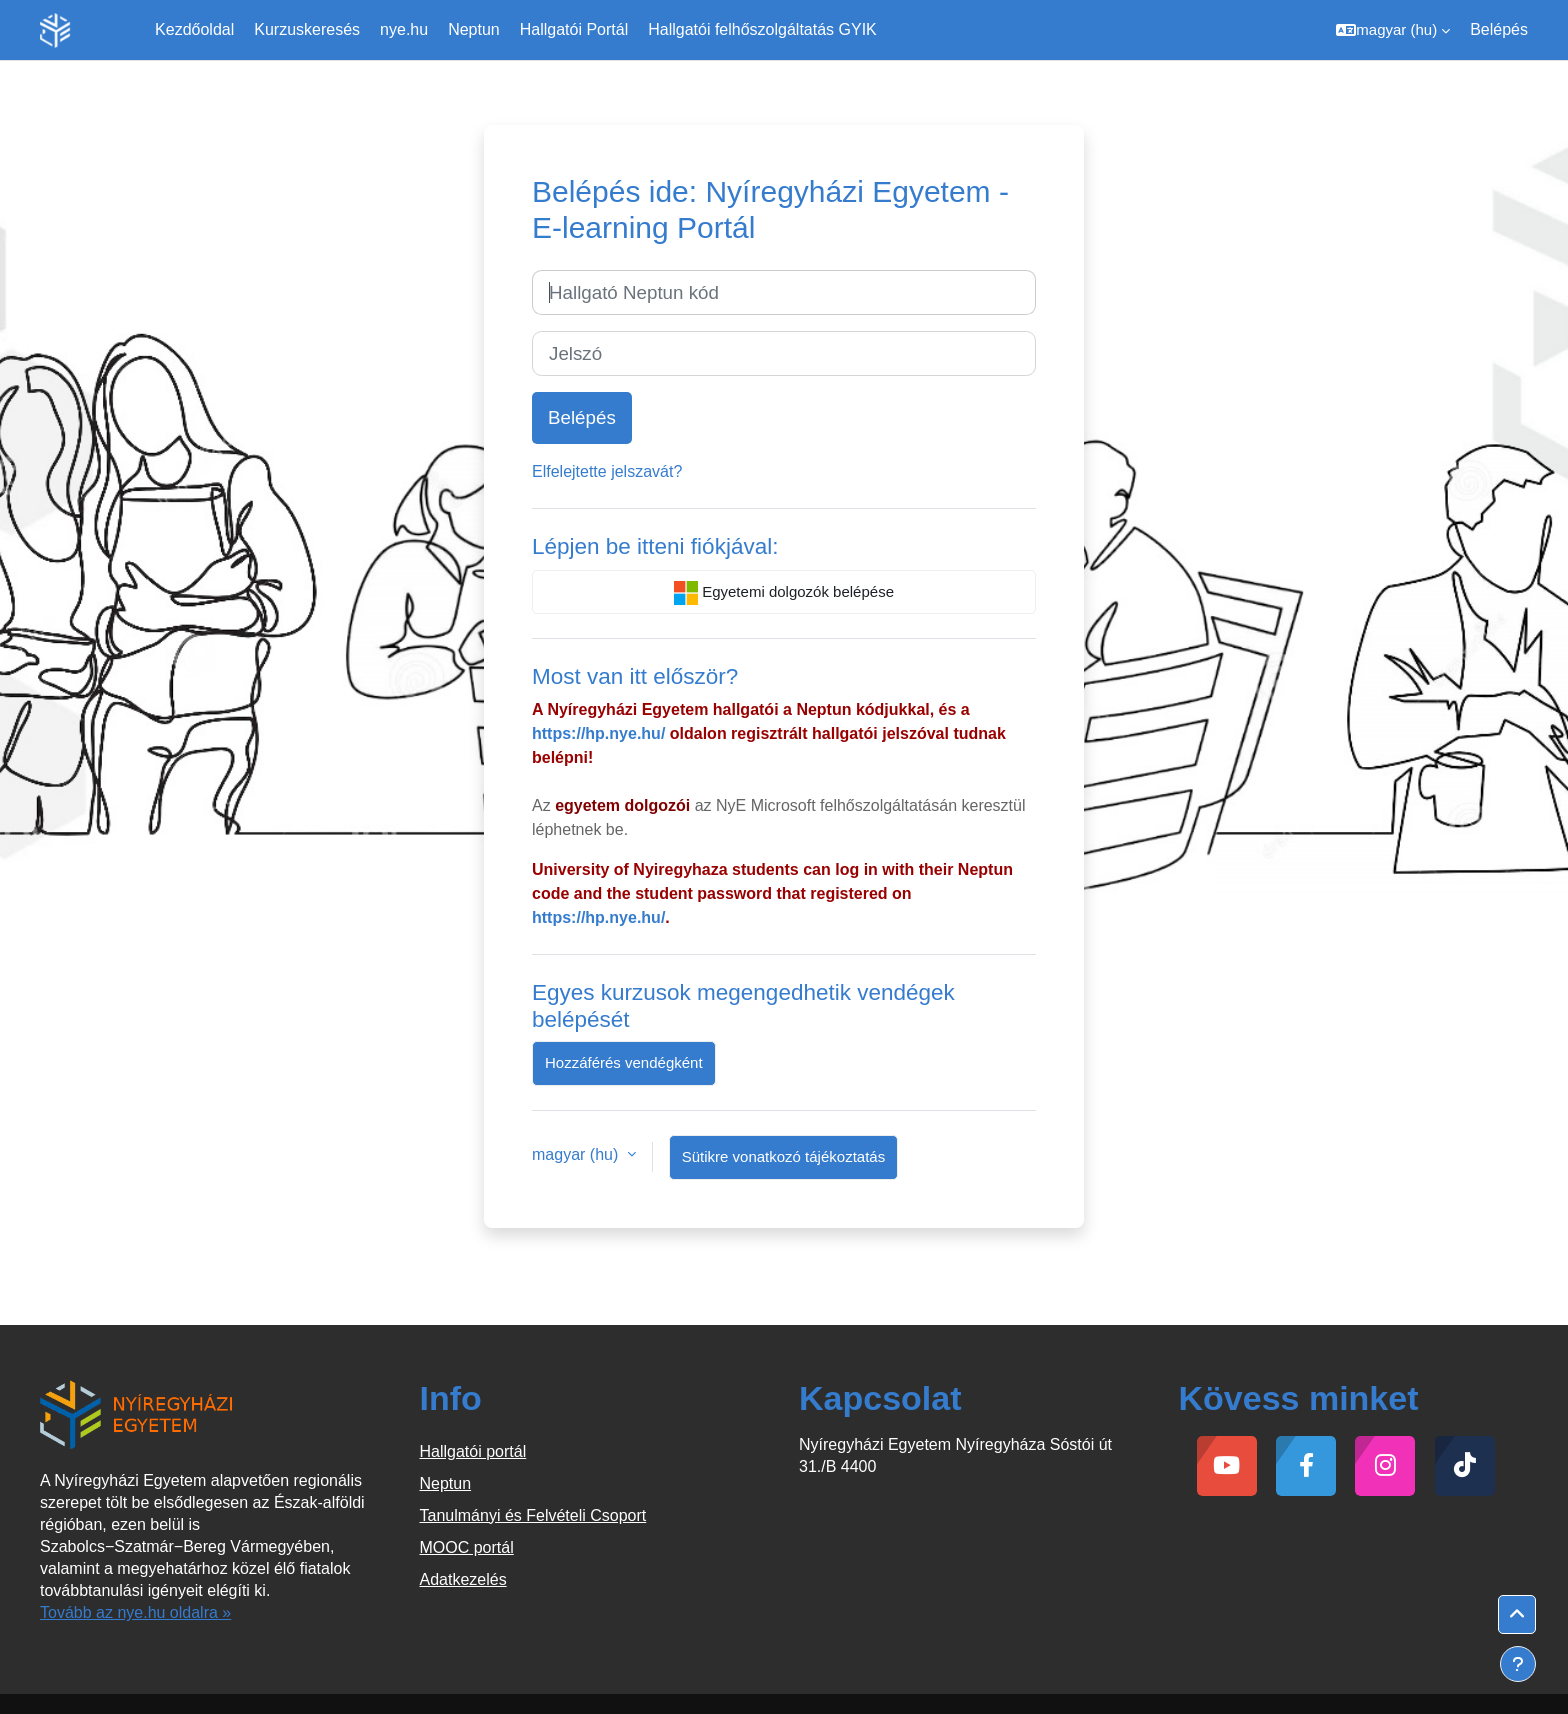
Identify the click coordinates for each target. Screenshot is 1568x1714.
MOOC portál (467, 1547)
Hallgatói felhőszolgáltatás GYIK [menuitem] (762, 29)
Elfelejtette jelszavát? (607, 471)
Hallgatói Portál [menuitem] (574, 29)
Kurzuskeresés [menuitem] (307, 29)
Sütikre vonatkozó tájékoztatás (783, 1156)
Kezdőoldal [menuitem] (194, 29)
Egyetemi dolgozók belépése (784, 593)
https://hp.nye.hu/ (598, 733)
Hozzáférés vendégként (624, 1062)
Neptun (446, 1483)
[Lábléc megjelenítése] (1518, 1664)
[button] (1393, 30)
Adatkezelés (463, 1579)
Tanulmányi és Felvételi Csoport (533, 1515)
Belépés (1499, 29)
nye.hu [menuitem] (404, 29)
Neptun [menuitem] (474, 29)
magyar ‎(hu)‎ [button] (577, 1154)
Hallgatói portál (473, 1451)
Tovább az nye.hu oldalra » (135, 1612)
